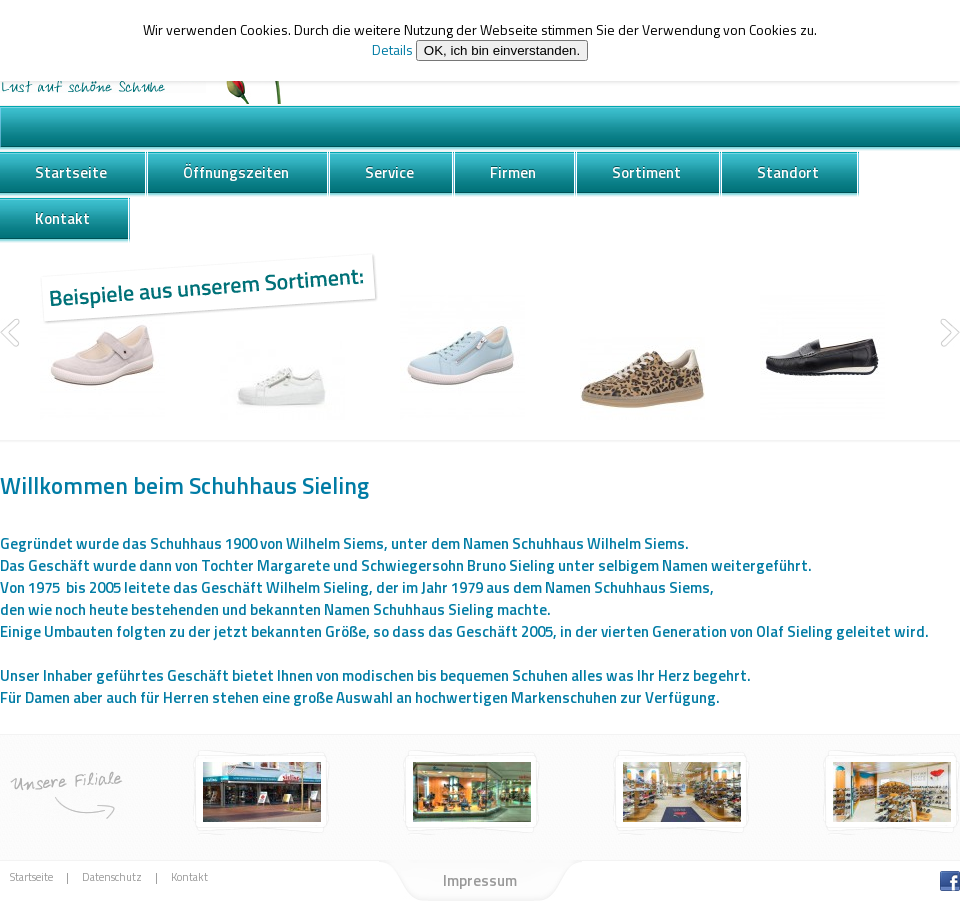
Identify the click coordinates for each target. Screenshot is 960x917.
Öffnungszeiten (236, 172)
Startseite (71, 172)
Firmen (513, 172)
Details (392, 49)
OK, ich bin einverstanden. (502, 50)
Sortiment (646, 172)
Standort (788, 172)
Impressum (480, 880)
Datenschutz (112, 877)
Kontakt (62, 218)
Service (389, 172)
